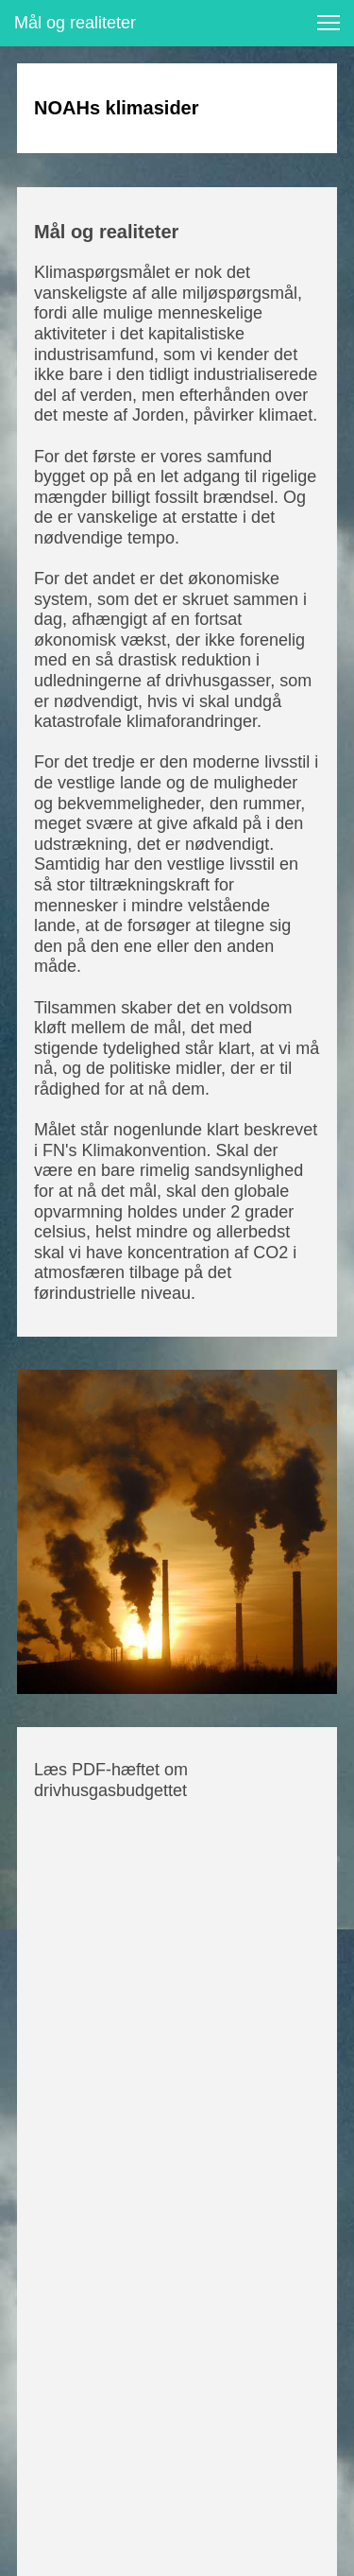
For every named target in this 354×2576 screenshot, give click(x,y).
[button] (328, 22)
